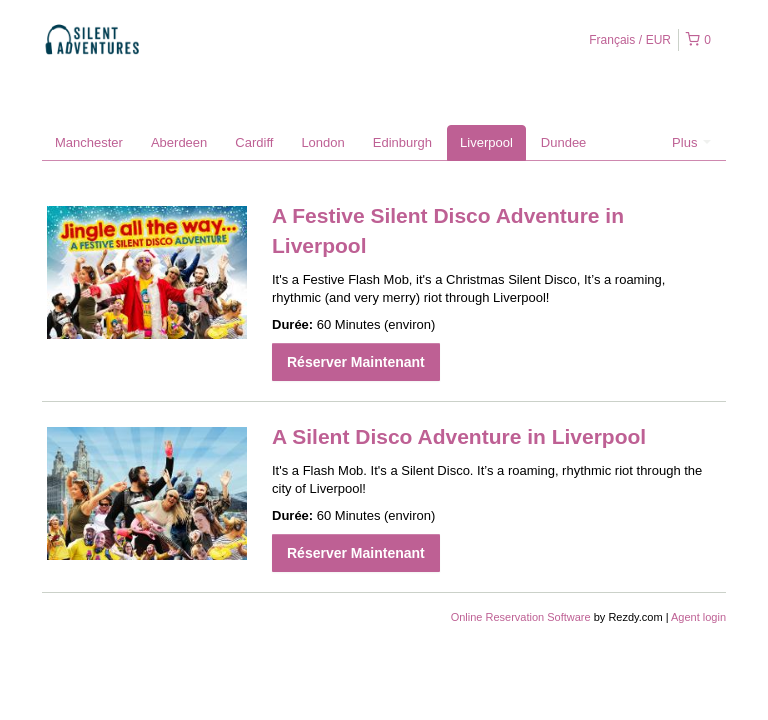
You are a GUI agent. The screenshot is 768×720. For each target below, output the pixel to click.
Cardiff (254, 142)
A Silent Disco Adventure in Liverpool (459, 436)
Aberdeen (179, 142)
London (322, 142)
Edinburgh (402, 142)
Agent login (698, 617)
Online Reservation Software (521, 617)
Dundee (564, 142)
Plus (691, 142)
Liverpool (486, 142)
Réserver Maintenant (356, 362)
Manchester (89, 142)
